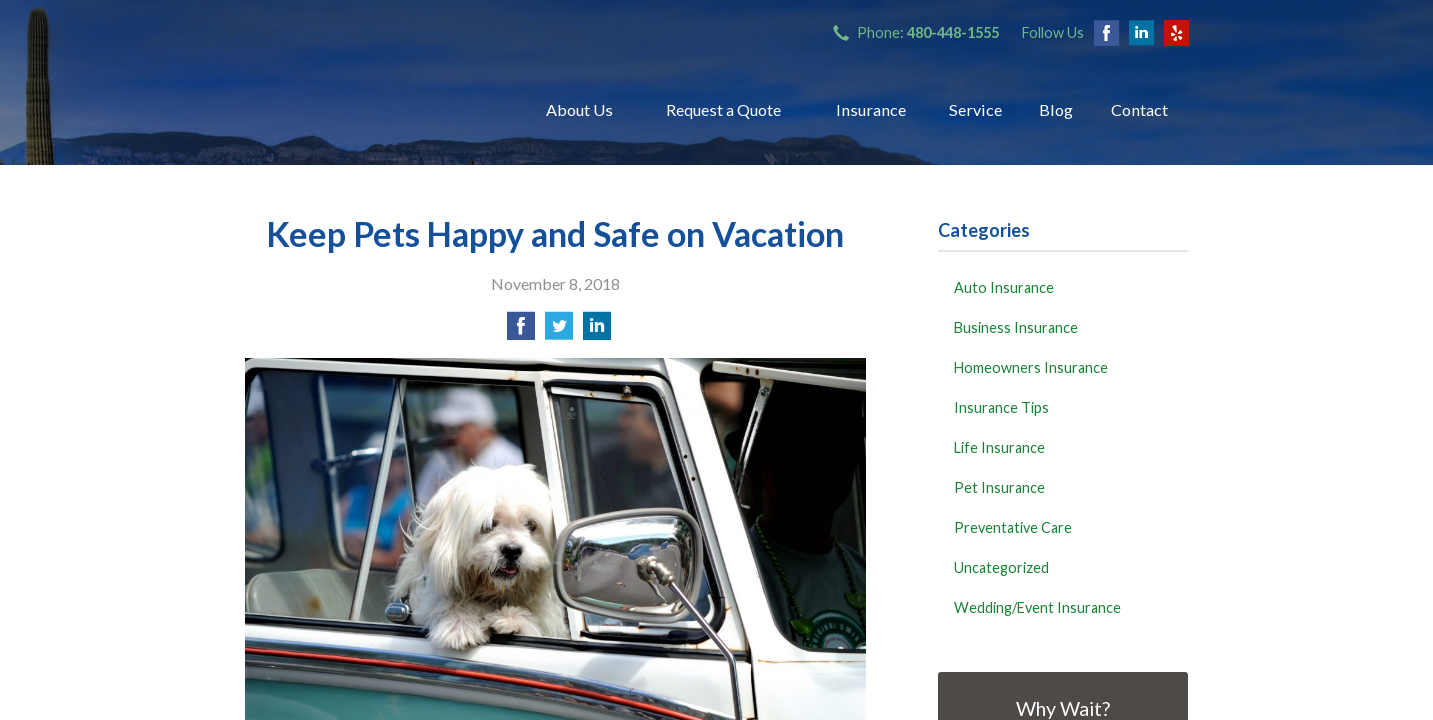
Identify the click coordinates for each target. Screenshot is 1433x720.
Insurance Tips (1001, 407)
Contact (1139, 109)
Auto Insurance (1004, 287)
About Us (579, 109)
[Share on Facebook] (521, 331)
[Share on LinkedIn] (597, 331)
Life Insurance (999, 447)
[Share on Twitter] (559, 331)
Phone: (928, 32)
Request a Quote (723, 109)
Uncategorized (1001, 567)
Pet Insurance (999, 487)
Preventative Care (1013, 527)
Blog (1056, 109)
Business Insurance (1016, 327)
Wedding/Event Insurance (1037, 607)
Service (975, 109)
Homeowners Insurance (1031, 367)
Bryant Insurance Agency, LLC (370, 110)
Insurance (871, 109)
